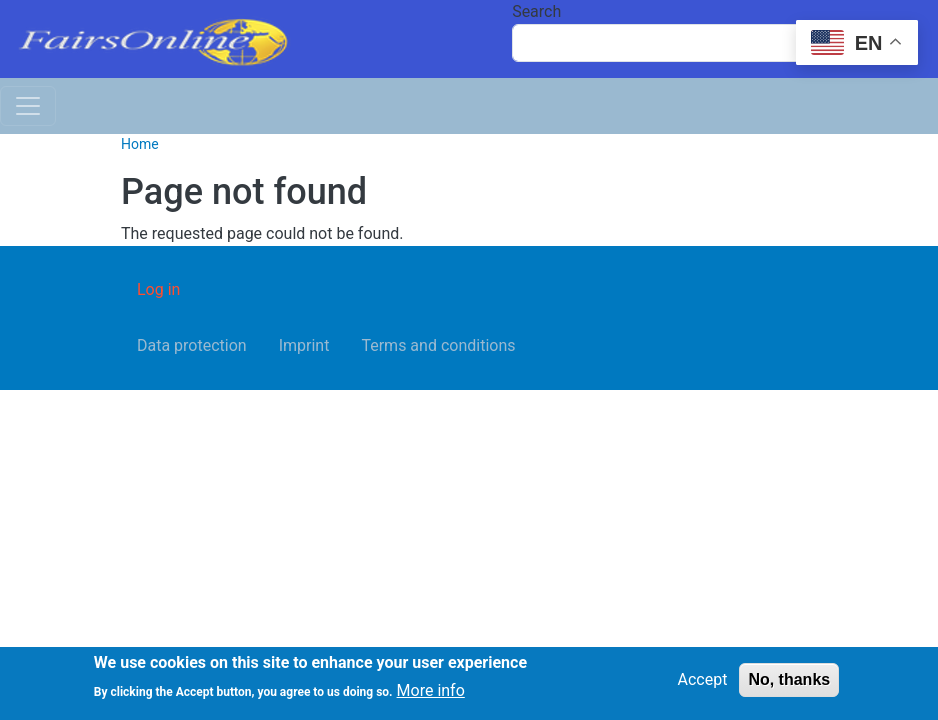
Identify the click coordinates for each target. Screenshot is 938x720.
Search (536, 11)
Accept (703, 680)
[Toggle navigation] (28, 106)
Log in (158, 289)
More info (431, 692)
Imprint (304, 345)
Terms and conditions (438, 345)
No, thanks (789, 680)
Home (140, 144)
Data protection (192, 345)
